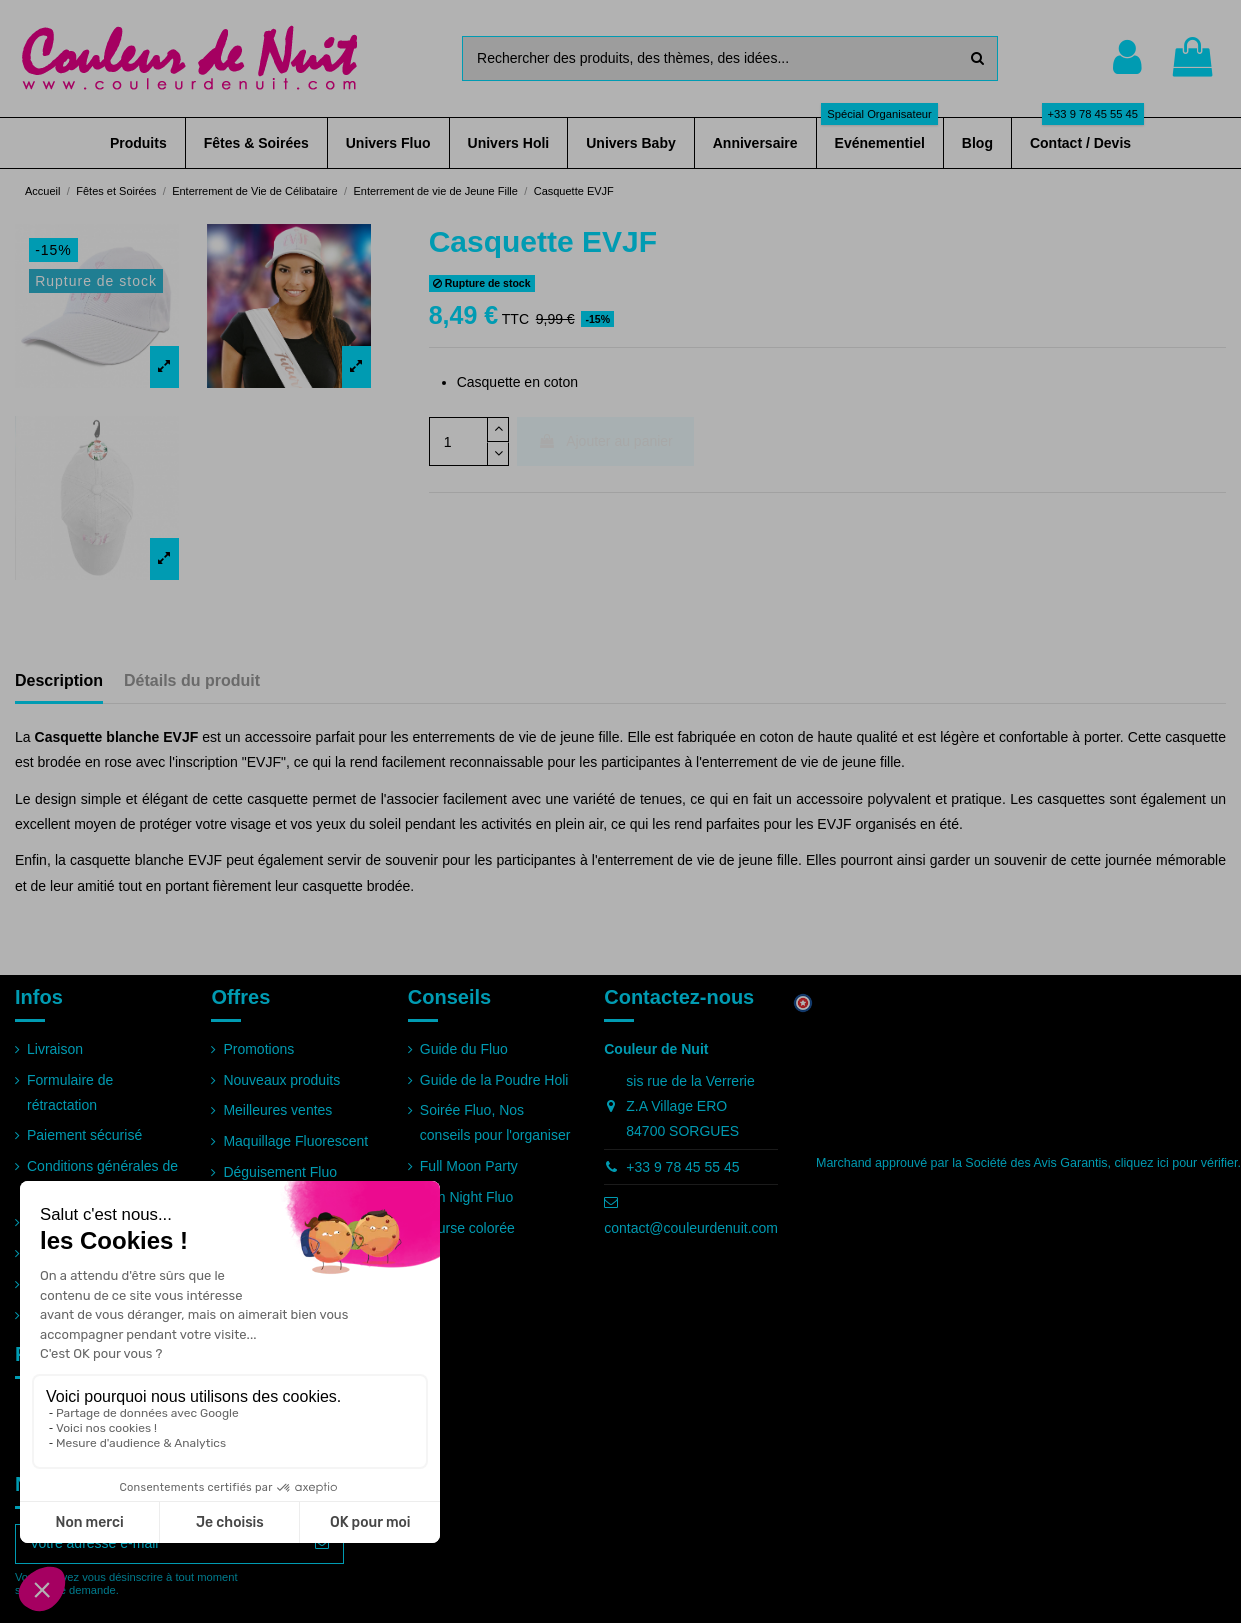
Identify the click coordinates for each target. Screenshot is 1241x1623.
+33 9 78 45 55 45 (682, 1167)
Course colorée (467, 1228)
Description (59, 680)
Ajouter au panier (605, 441)
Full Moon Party (469, 1166)
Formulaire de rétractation (70, 1092)
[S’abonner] (322, 1544)
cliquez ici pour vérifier (1176, 1163)
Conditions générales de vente (102, 1178)
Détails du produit (192, 680)
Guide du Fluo (464, 1049)
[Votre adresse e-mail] (158, 1544)
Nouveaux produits (281, 1080)
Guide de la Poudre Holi (494, 1080)
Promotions (258, 1049)
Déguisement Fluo (280, 1172)
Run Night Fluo (466, 1197)
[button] (138, 143)
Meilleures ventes (277, 1110)
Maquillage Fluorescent (295, 1141)
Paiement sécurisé (84, 1135)
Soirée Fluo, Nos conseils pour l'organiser (495, 1122)
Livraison (55, 1049)
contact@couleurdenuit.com (691, 1228)
